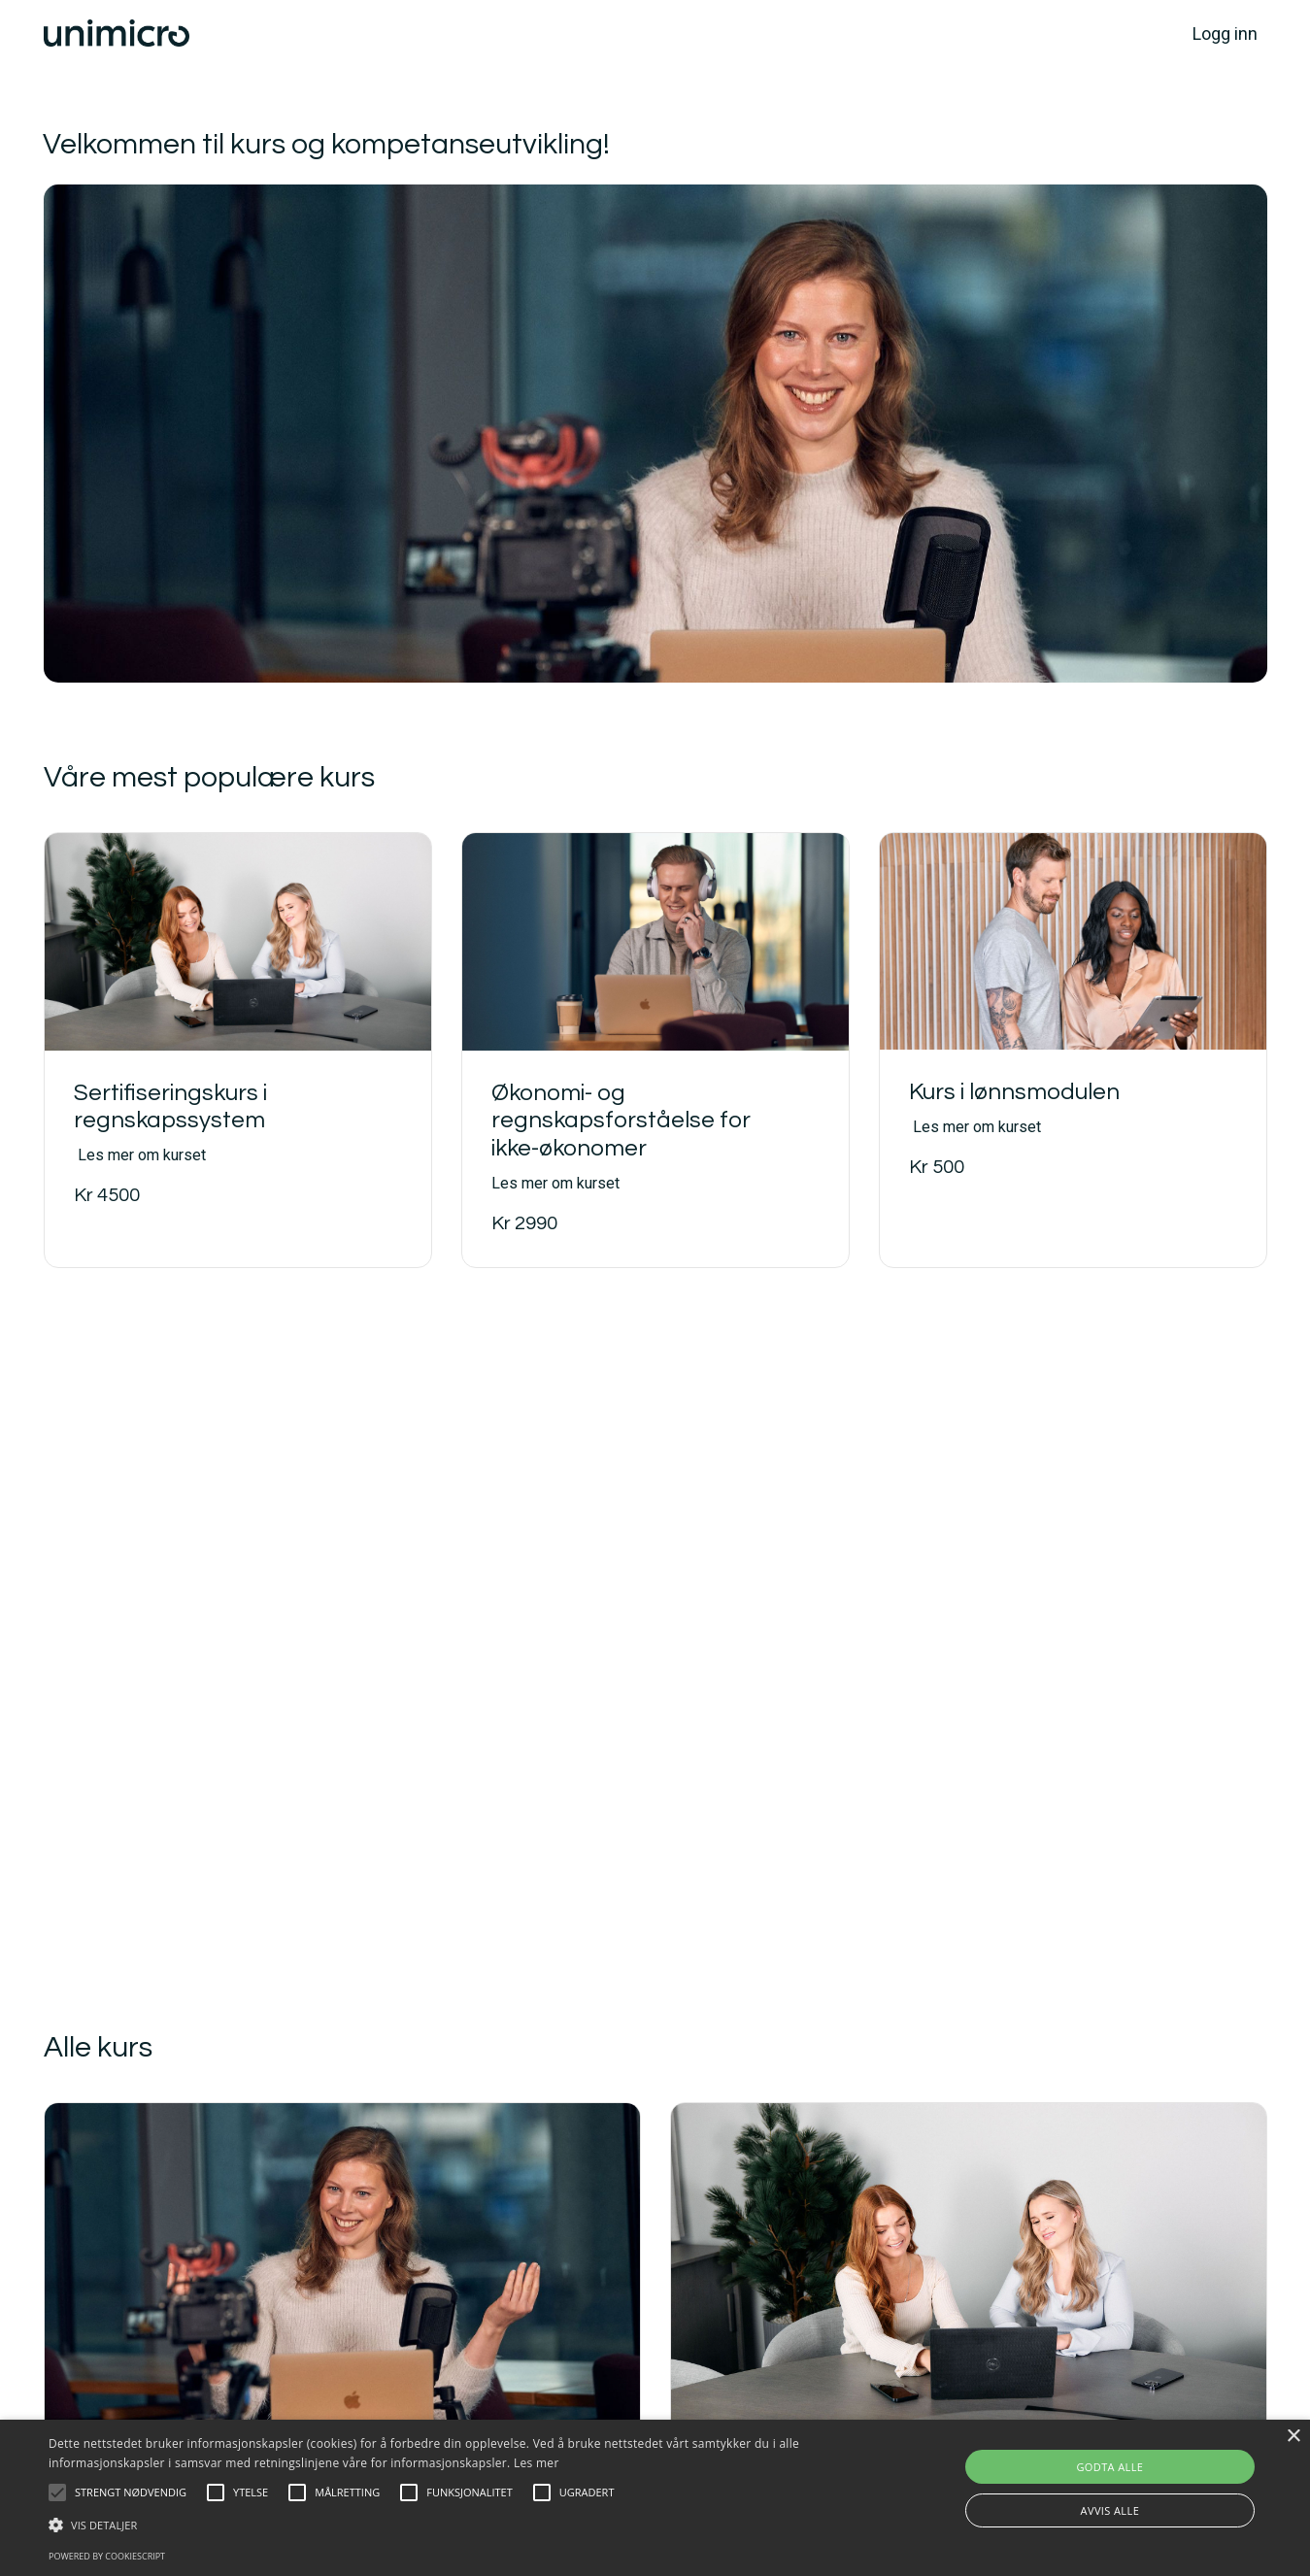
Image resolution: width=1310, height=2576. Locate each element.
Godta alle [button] (1109, 2466)
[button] (57, 2492)
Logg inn (1225, 33)
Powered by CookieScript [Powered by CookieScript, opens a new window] (107, 2556)
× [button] (1293, 2436)
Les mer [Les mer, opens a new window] (536, 2463)
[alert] (655, 2498)
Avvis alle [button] (1110, 2510)
